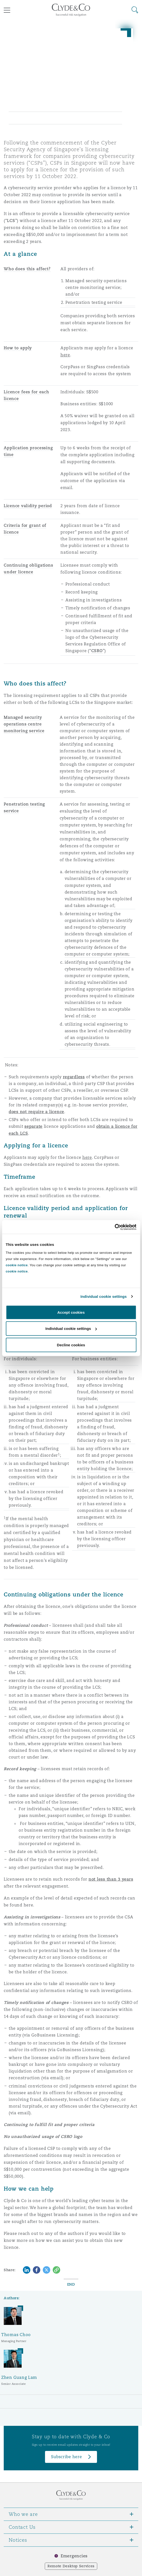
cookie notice (17, 1265)
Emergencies (74, 2556)
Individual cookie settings (104, 1296)
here (65, 355)
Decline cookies (71, 1345)
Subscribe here (66, 2456)
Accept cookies (71, 1312)
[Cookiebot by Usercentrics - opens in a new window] (114, 1227)
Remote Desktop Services (71, 2566)
